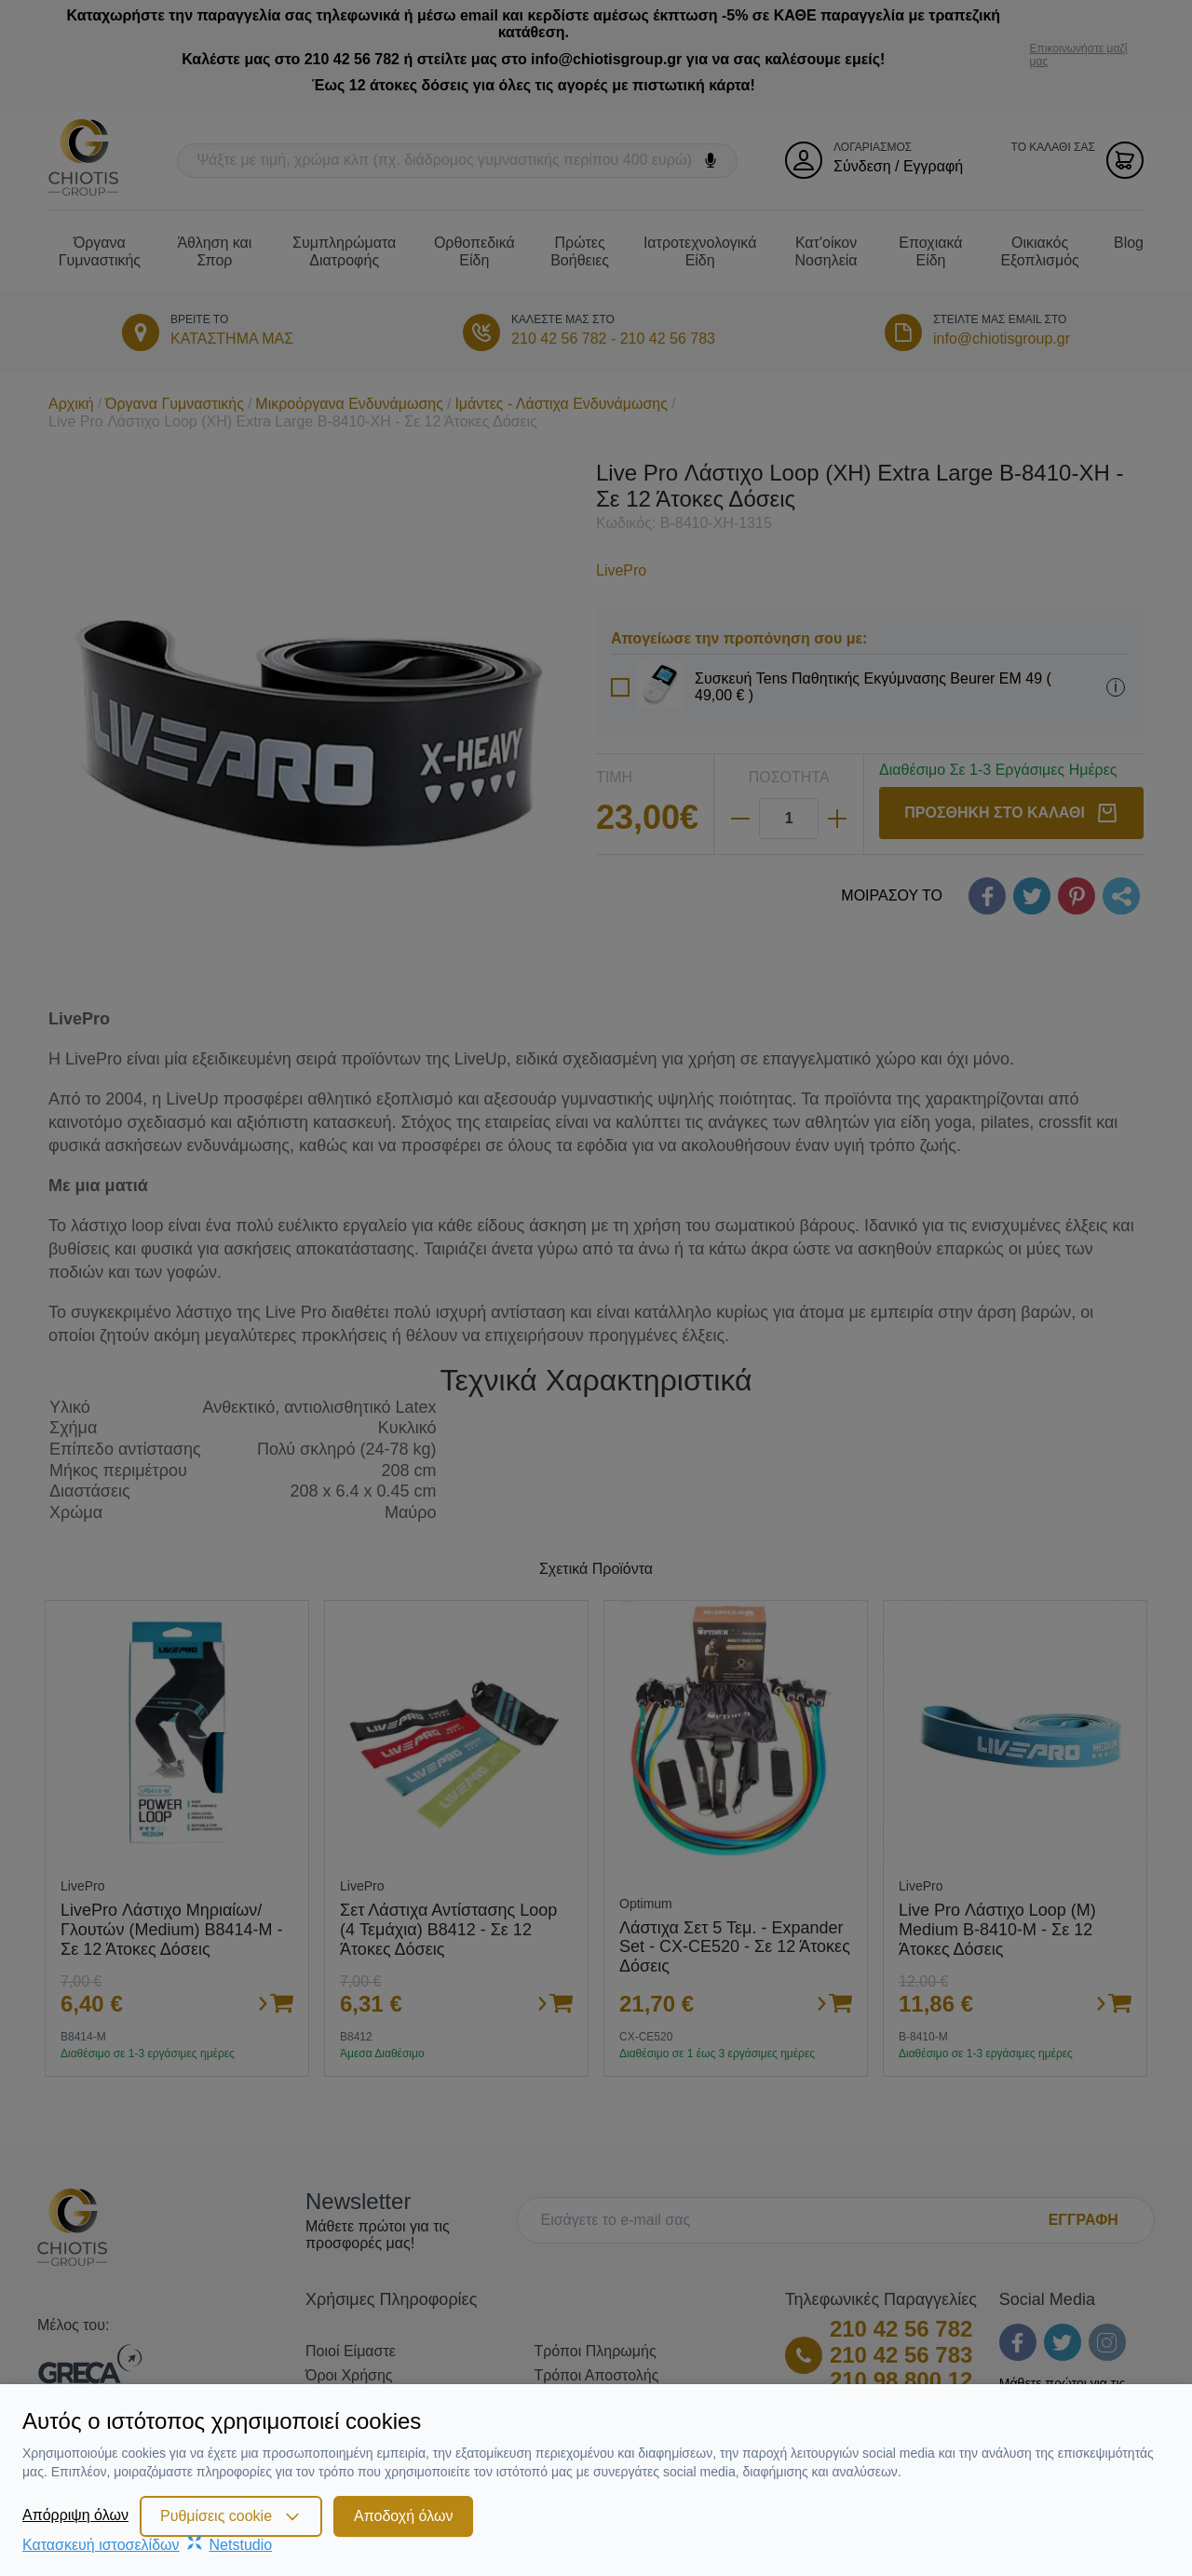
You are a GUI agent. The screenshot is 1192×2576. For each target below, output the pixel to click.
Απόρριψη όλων (75, 2515)
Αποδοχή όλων (403, 2516)
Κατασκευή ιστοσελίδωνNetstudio (147, 2545)
